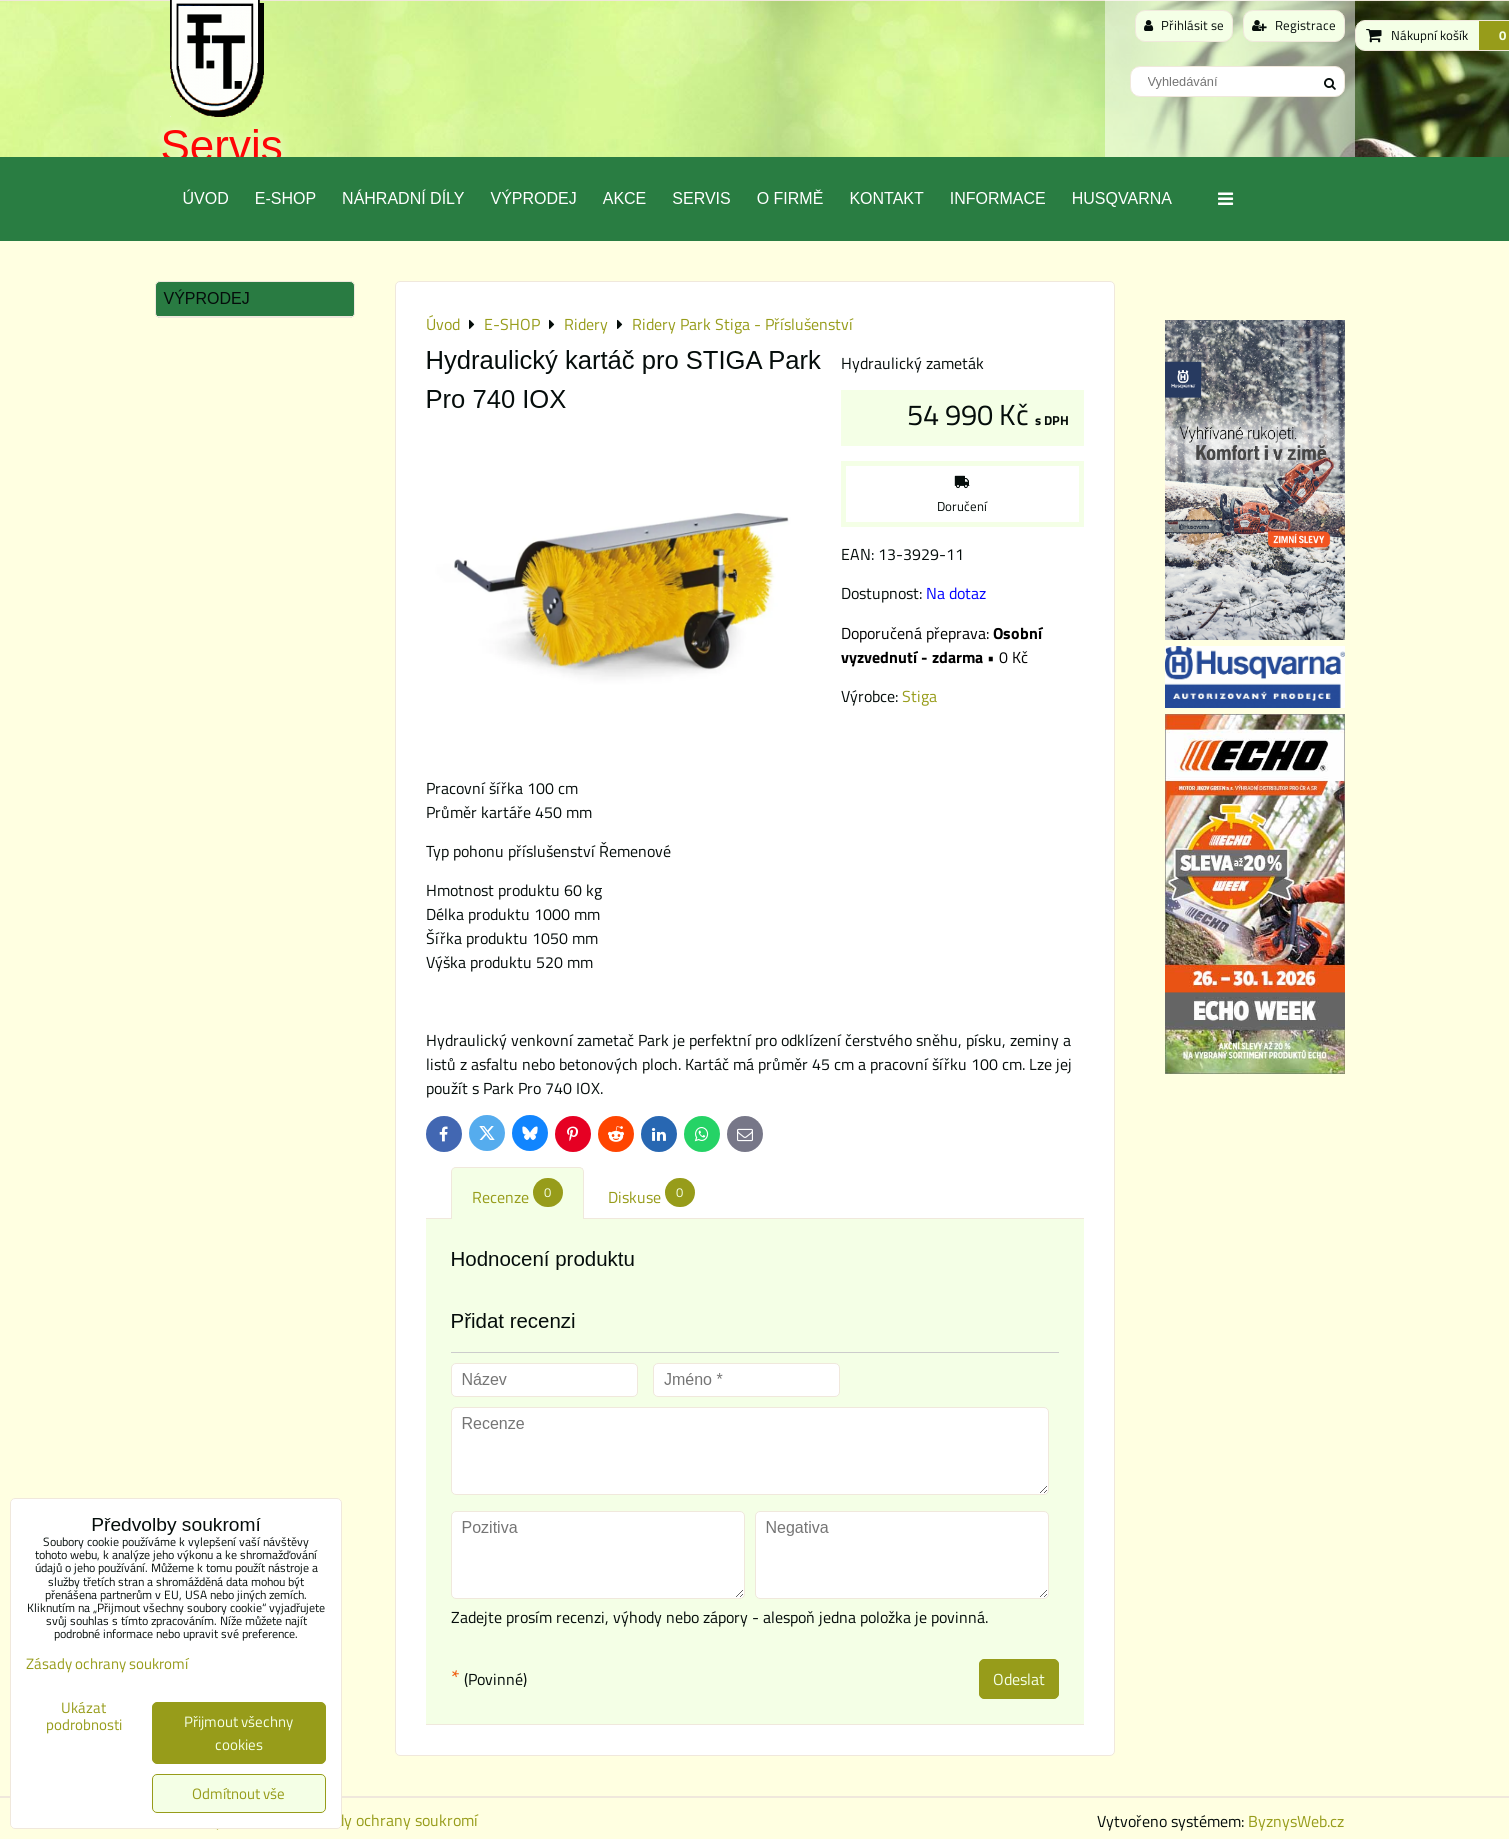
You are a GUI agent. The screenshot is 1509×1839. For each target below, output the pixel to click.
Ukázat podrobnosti (84, 1716)
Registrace (1294, 25)
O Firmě (790, 198)
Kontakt (886, 198)
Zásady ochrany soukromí (391, 1820)
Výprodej (533, 198)
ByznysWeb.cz (1296, 1821)
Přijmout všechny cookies (238, 1733)
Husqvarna (1122, 198)
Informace (998, 198)
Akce (625, 198)
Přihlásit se (1184, 25)
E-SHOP (285, 198)
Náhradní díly (403, 198)
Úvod (206, 198)
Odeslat (1019, 1679)
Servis (222, 145)
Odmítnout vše (238, 1793)
